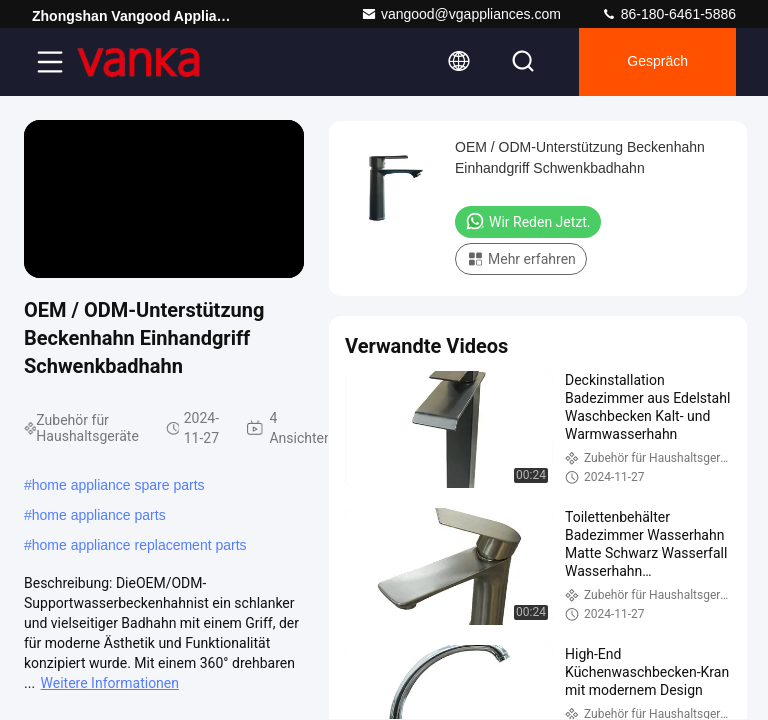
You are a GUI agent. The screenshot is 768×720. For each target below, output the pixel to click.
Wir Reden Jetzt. (528, 221)
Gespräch (657, 62)
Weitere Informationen (110, 683)
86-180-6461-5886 (668, 14)
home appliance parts (99, 515)
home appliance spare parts (118, 485)
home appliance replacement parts (139, 545)
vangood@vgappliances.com (461, 14)
